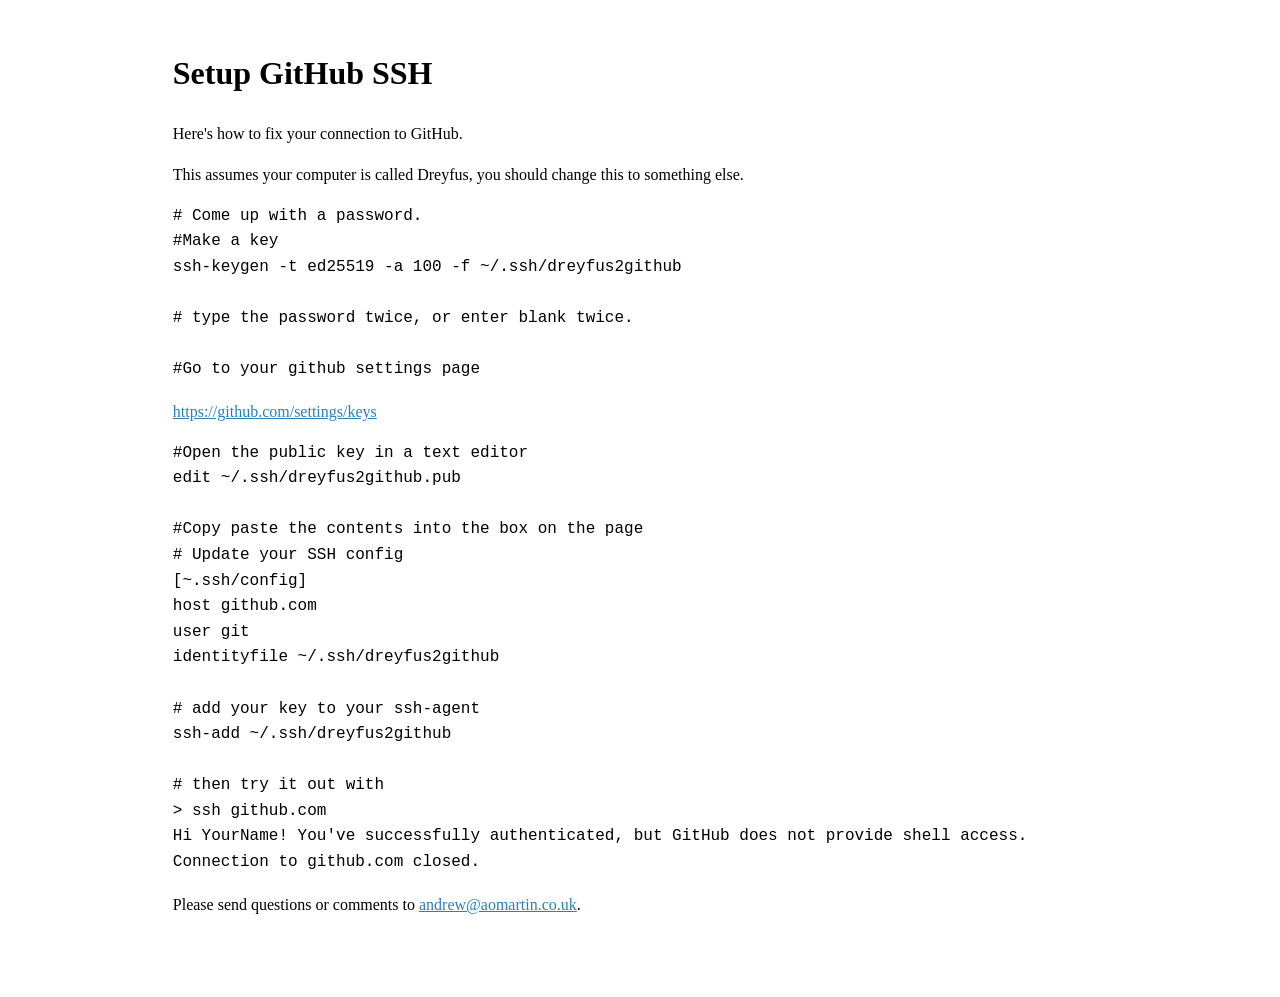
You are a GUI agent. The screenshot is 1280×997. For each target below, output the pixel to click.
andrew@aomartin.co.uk (498, 904)
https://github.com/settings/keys (275, 411)
